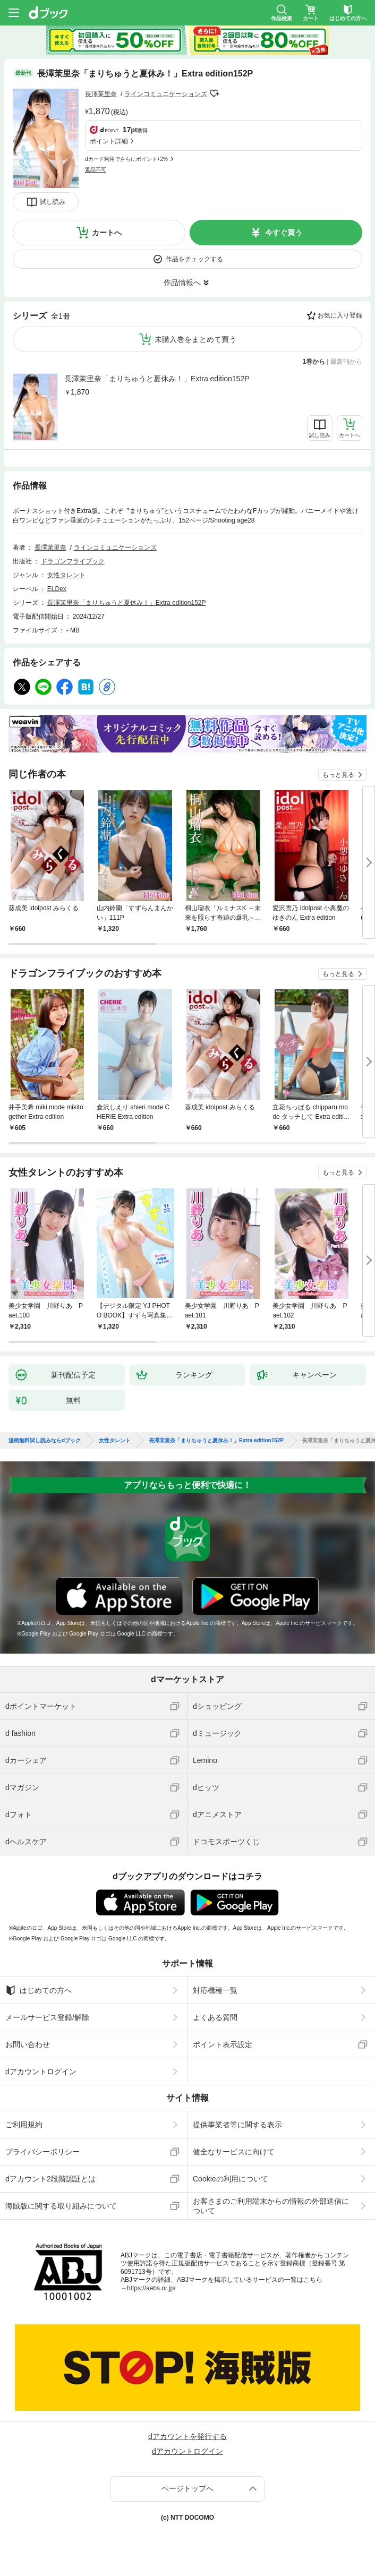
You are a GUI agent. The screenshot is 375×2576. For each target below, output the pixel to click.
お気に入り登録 (340, 315)
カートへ (107, 232)
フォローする (214, 93)
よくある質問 (215, 2017)
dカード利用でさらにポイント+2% (126, 159)
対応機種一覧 (215, 1990)
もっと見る (338, 774)
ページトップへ (187, 2488)
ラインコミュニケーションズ (165, 94)
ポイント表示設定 (222, 2044)
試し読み (52, 202)
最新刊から (346, 361)
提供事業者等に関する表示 (237, 2124)
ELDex (56, 589)
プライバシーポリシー (42, 2151)
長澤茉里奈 (101, 94)
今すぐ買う (283, 232)
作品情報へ (182, 282)
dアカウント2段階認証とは (50, 2179)
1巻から (314, 361)
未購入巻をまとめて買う (195, 339)
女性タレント (66, 575)
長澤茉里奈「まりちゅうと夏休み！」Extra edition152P (157, 378)
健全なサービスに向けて (234, 2151)
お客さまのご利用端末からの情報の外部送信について (271, 2206)
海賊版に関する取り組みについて (61, 2206)
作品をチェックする (194, 259)
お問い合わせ (27, 2044)
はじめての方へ (38, 1990)
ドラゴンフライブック (73, 561)
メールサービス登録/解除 (47, 2017)
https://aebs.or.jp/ (151, 2288)
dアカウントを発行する (187, 2436)
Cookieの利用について (230, 2179)
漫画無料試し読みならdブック (44, 1440)
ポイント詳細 (109, 141)
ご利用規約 (23, 2124)
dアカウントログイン (40, 2071)
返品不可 (95, 170)
